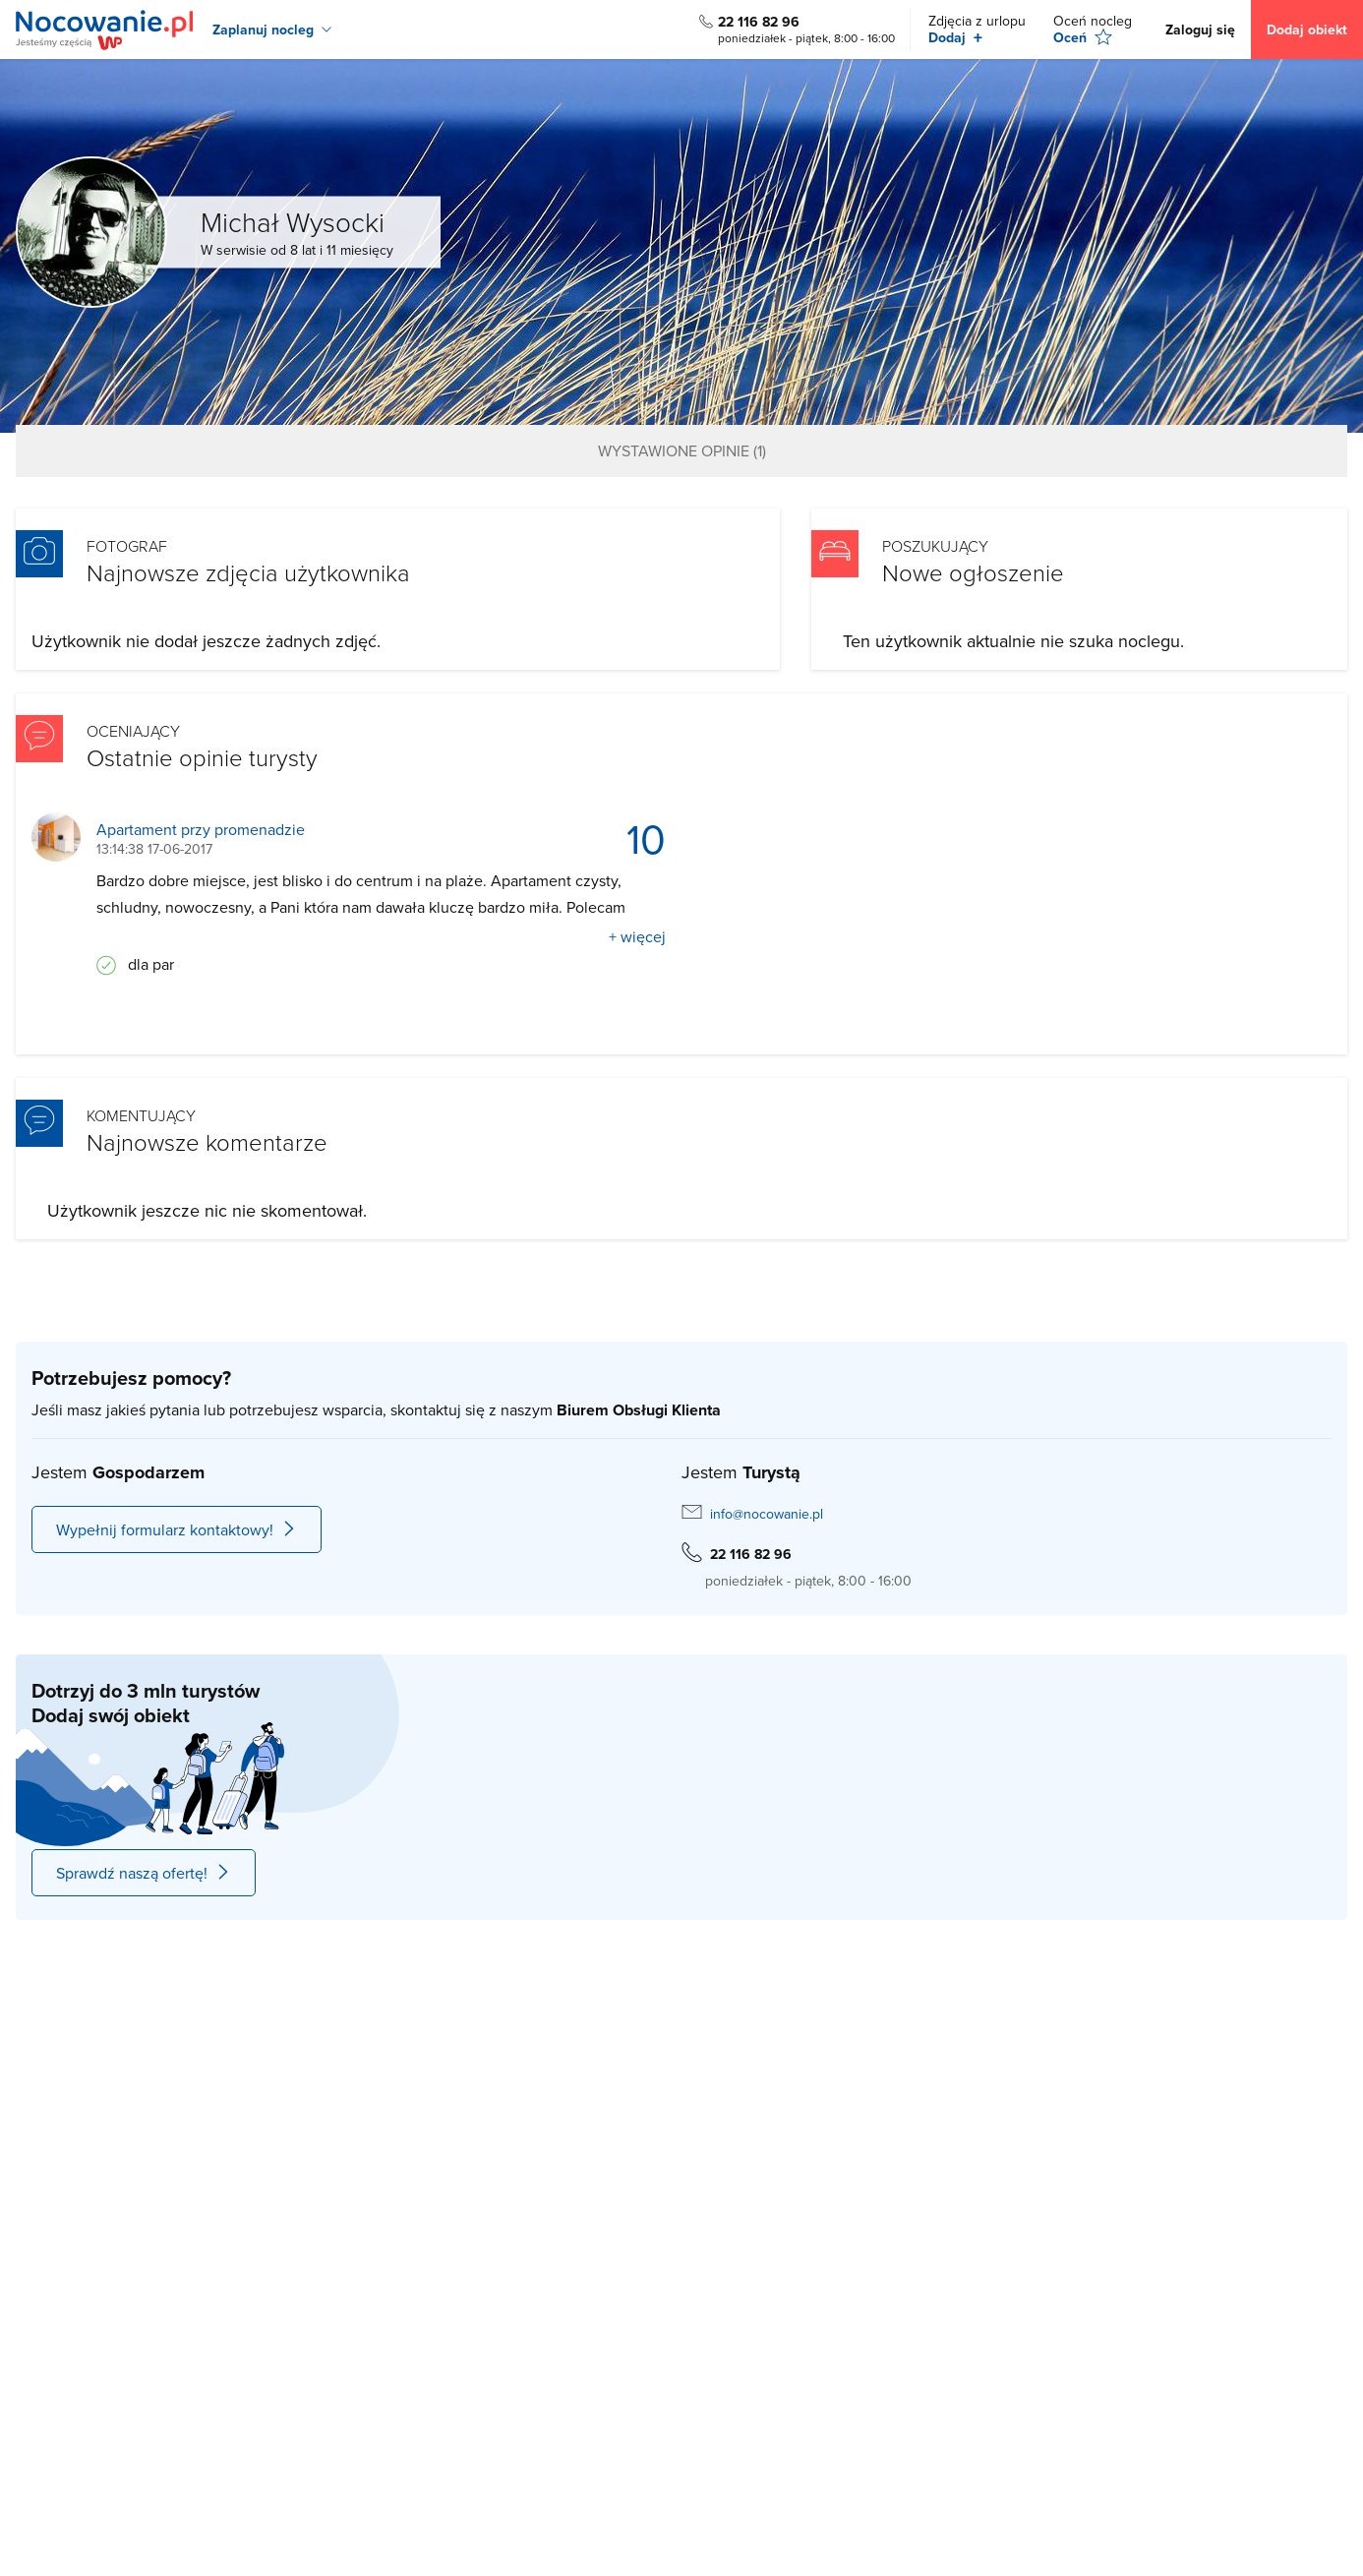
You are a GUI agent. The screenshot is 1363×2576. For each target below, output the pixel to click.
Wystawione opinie (682, 450)
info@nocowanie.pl (766, 1514)
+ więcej (637, 936)
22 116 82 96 (759, 21)
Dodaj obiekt (1307, 29)
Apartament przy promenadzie (200, 829)
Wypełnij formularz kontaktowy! (176, 1529)
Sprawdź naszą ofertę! (143, 1873)
